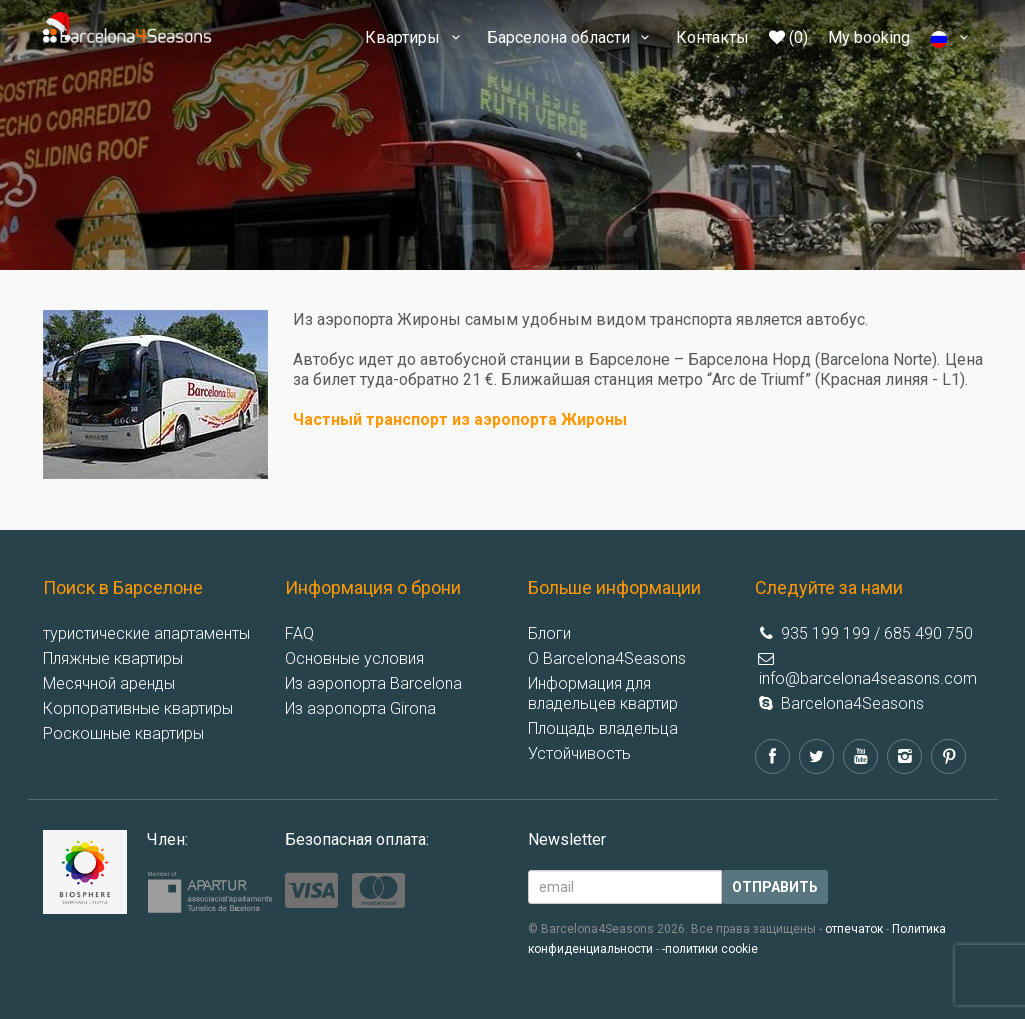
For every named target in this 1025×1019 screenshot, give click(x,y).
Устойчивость (579, 753)
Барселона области (571, 37)
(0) (788, 37)
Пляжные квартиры (113, 658)
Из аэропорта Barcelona (373, 683)
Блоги (549, 633)
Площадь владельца (603, 728)
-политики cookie (710, 949)
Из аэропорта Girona (360, 708)
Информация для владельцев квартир (603, 693)
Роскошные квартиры (123, 733)
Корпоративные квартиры (138, 708)
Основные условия (354, 658)
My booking (869, 37)
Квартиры (415, 37)
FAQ (299, 633)
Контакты (712, 37)
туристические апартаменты (146, 633)
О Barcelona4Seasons (607, 658)
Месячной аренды (109, 683)
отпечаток (854, 929)
